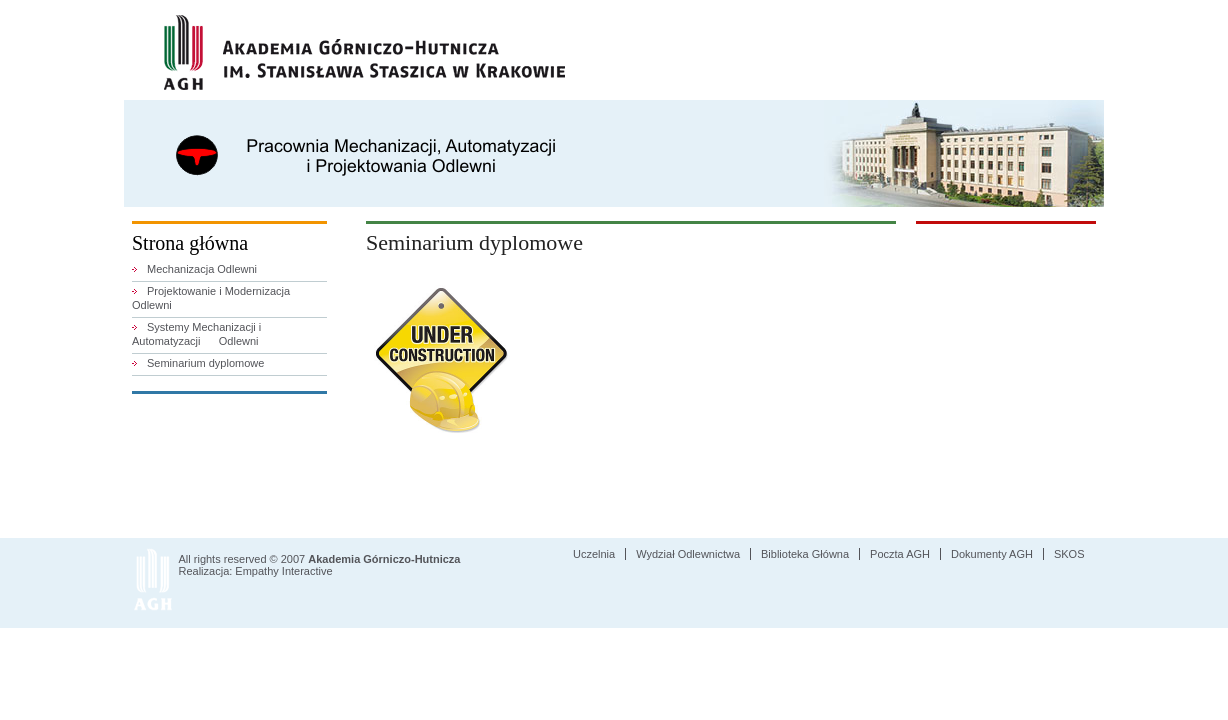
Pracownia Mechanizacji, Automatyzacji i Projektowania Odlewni (364, 167)
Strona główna (190, 243)
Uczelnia (594, 554)
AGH (364, 52)
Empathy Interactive (283, 571)
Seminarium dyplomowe (205, 363)
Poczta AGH (900, 554)
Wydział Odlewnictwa (688, 554)
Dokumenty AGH (992, 554)
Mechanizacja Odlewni (202, 269)
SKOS (1069, 554)
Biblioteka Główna (805, 554)
